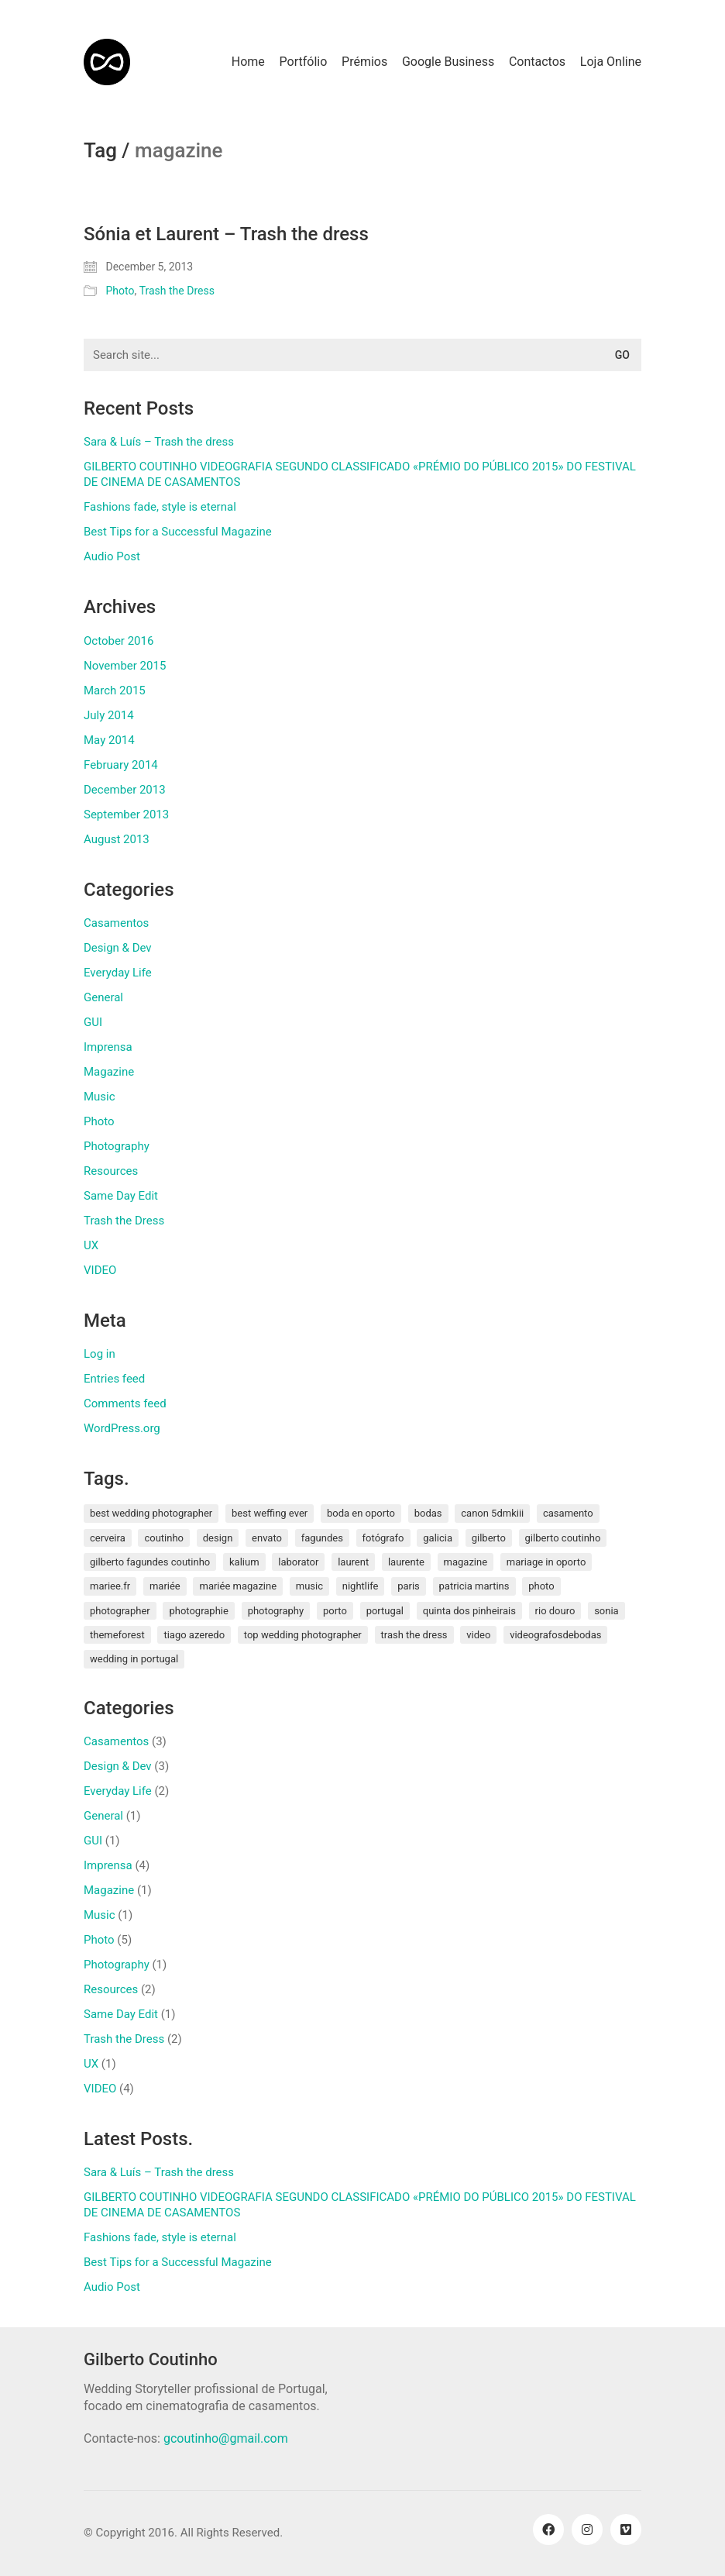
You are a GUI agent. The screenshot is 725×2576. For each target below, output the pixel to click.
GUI (93, 1022)
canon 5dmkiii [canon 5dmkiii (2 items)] (492, 1513)
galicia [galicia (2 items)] (437, 1538)
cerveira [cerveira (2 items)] (107, 1538)
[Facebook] (548, 2529)
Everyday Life (118, 973)
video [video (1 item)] (478, 1635)
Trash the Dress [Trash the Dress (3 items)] (414, 1635)
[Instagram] (587, 2529)
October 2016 (118, 641)
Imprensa (108, 1047)
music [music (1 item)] (309, 1586)
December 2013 (125, 790)
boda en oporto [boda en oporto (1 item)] (361, 1513)
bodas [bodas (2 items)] (428, 1513)
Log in (99, 1354)
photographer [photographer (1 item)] (120, 1611)
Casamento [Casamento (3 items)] (568, 1513)
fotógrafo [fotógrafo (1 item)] (383, 1538)
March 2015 (115, 690)
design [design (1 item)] (218, 1538)
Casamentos (116, 923)
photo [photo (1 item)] (541, 1586)
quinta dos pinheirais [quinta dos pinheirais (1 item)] (469, 1611)
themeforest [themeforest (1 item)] (117, 1635)
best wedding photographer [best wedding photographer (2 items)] (151, 1513)
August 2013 (116, 839)
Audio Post (112, 556)
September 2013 (126, 814)
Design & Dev (118, 948)
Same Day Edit (121, 1196)
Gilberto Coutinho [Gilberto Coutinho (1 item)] (563, 1538)
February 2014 (121, 765)
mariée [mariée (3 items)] (164, 1586)
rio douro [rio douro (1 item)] (555, 1611)
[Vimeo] (625, 2529)
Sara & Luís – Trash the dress (159, 442)
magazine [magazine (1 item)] (466, 1562)
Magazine (109, 1072)
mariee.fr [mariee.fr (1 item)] (110, 1586)
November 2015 (125, 666)
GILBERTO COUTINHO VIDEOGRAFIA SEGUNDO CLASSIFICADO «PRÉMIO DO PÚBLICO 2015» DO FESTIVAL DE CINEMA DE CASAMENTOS (360, 474)
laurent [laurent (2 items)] (353, 1562)
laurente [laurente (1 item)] (406, 1562)
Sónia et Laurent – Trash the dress (226, 234)
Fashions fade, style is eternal (160, 507)
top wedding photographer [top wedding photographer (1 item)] (303, 1635)
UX (91, 1245)
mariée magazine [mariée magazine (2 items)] (238, 1586)
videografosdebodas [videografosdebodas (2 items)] (555, 1635)
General (103, 997)
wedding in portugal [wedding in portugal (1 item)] (134, 1659)
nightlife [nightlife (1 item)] (360, 1586)
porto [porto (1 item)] (335, 1611)
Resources (111, 1171)
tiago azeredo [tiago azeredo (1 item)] (194, 1635)
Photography (116, 1146)
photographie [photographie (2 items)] (198, 1611)
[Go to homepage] (107, 62)
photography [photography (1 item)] (276, 1611)
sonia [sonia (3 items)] (606, 1611)
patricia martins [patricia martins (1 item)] (474, 1586)
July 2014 (109, 715)
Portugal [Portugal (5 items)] (385, 1611)
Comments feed (125, 1403)
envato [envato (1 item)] (267, 1538)
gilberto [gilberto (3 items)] (489, 1538)
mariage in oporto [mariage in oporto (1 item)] (546, 1562)
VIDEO (100, 1270)
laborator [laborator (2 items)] (298, 1562)
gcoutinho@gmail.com (225, 2438)
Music (99, 1097)
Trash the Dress (177, 290)
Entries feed (114, 1379)
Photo (119, 290)
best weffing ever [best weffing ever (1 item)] (270, 1513)
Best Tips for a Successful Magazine (178, 532)
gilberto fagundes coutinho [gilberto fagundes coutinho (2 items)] (150, 1562)
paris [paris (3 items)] (408, 1586)
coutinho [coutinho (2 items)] (164, 1538)
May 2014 (109, 740)
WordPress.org (122, 1428)
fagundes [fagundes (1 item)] (322, 1538)
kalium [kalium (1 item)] (244, 1562)
